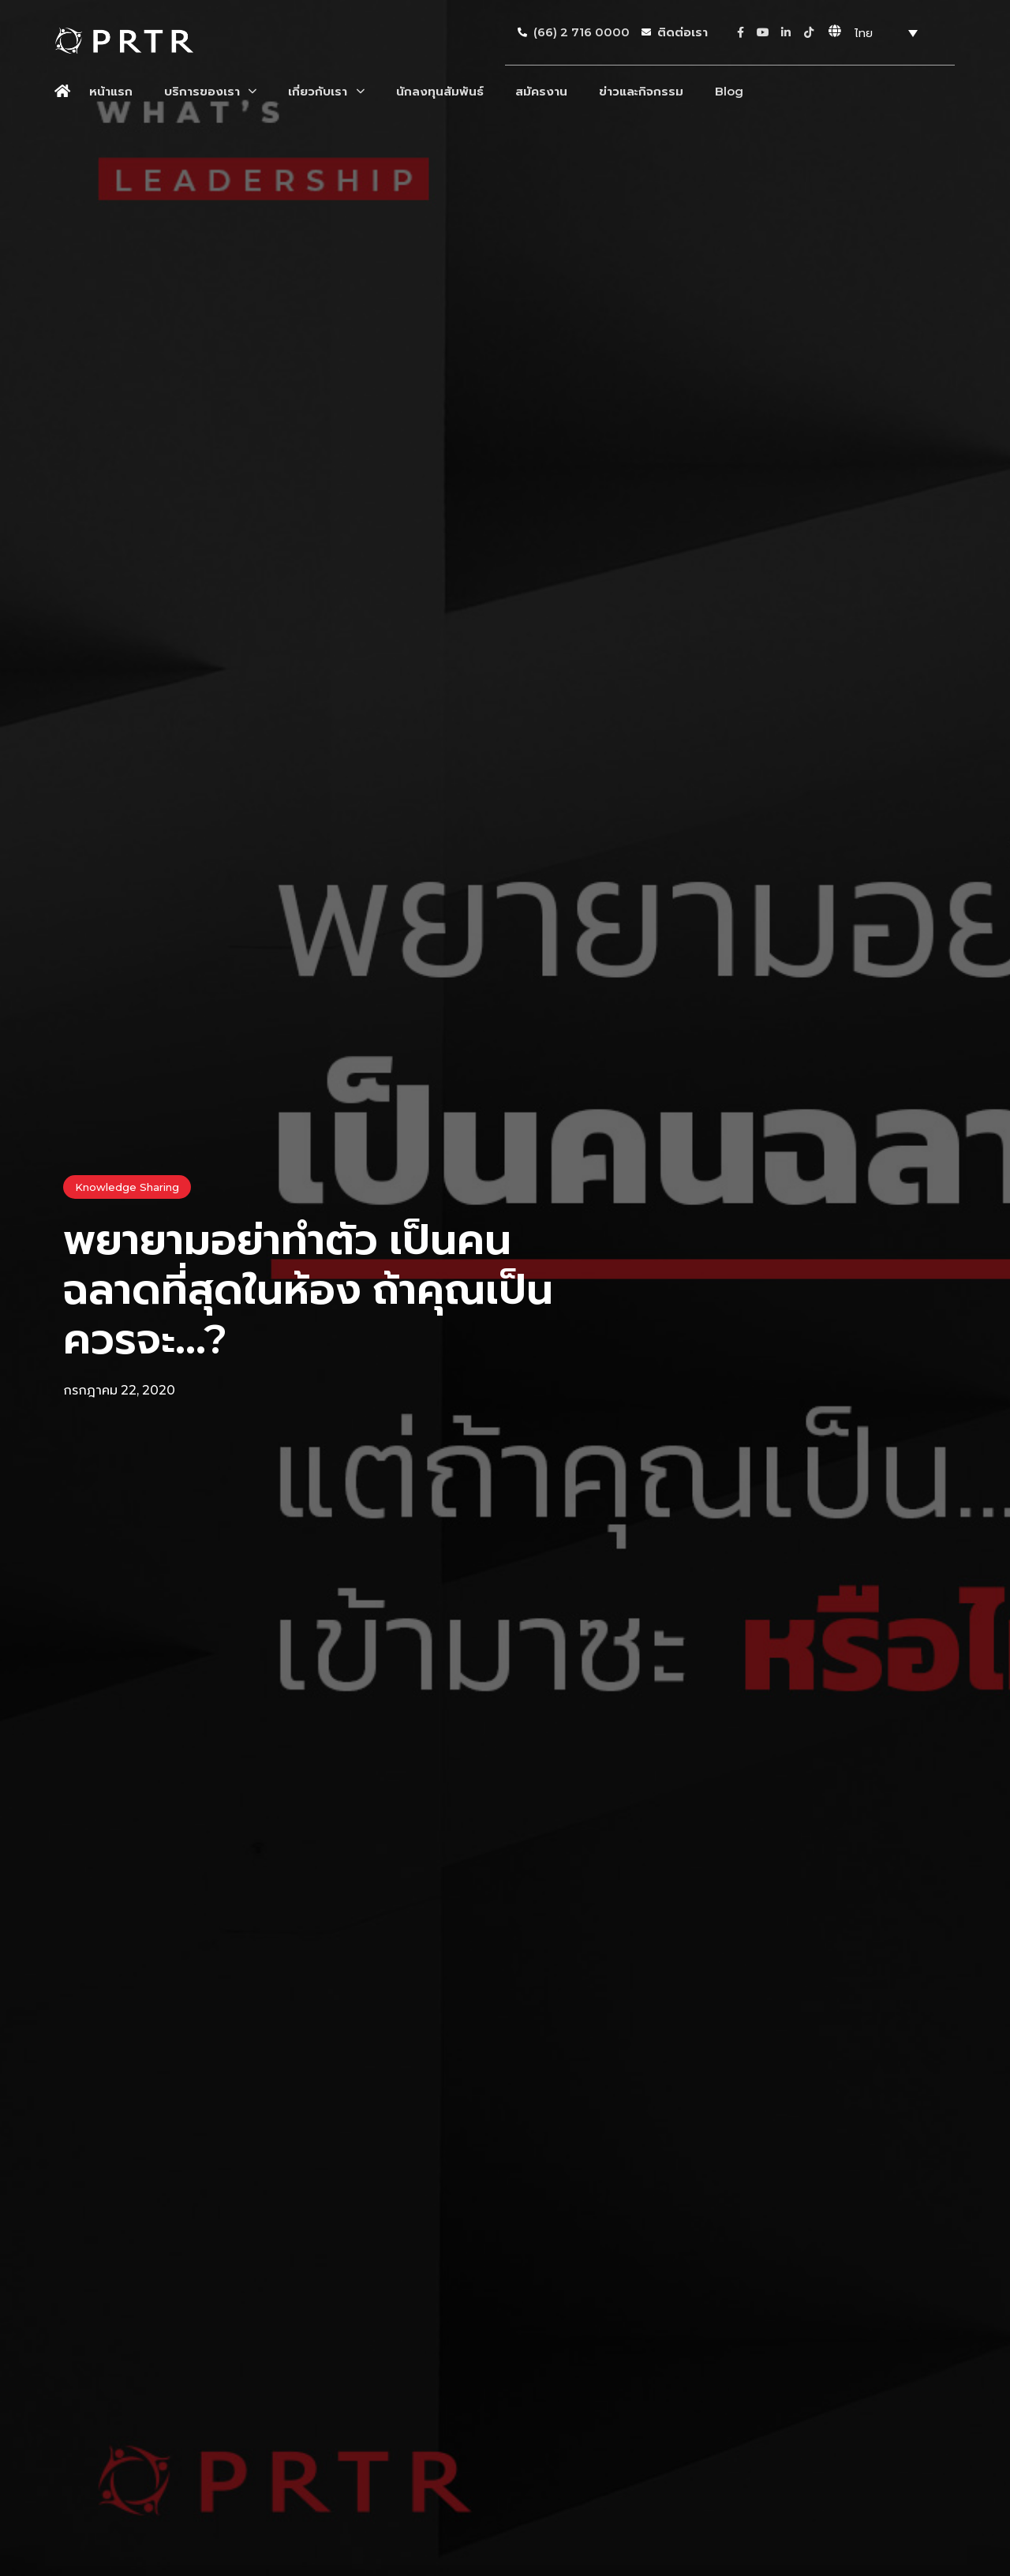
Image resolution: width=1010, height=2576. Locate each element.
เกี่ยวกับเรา (326, 91)
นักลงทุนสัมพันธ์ (440, 91)
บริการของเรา (210, 91)
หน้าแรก (111, 91)
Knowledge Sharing (127, 1187)
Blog (729, 91)
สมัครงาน (541, 91)
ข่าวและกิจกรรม (641, 91)
